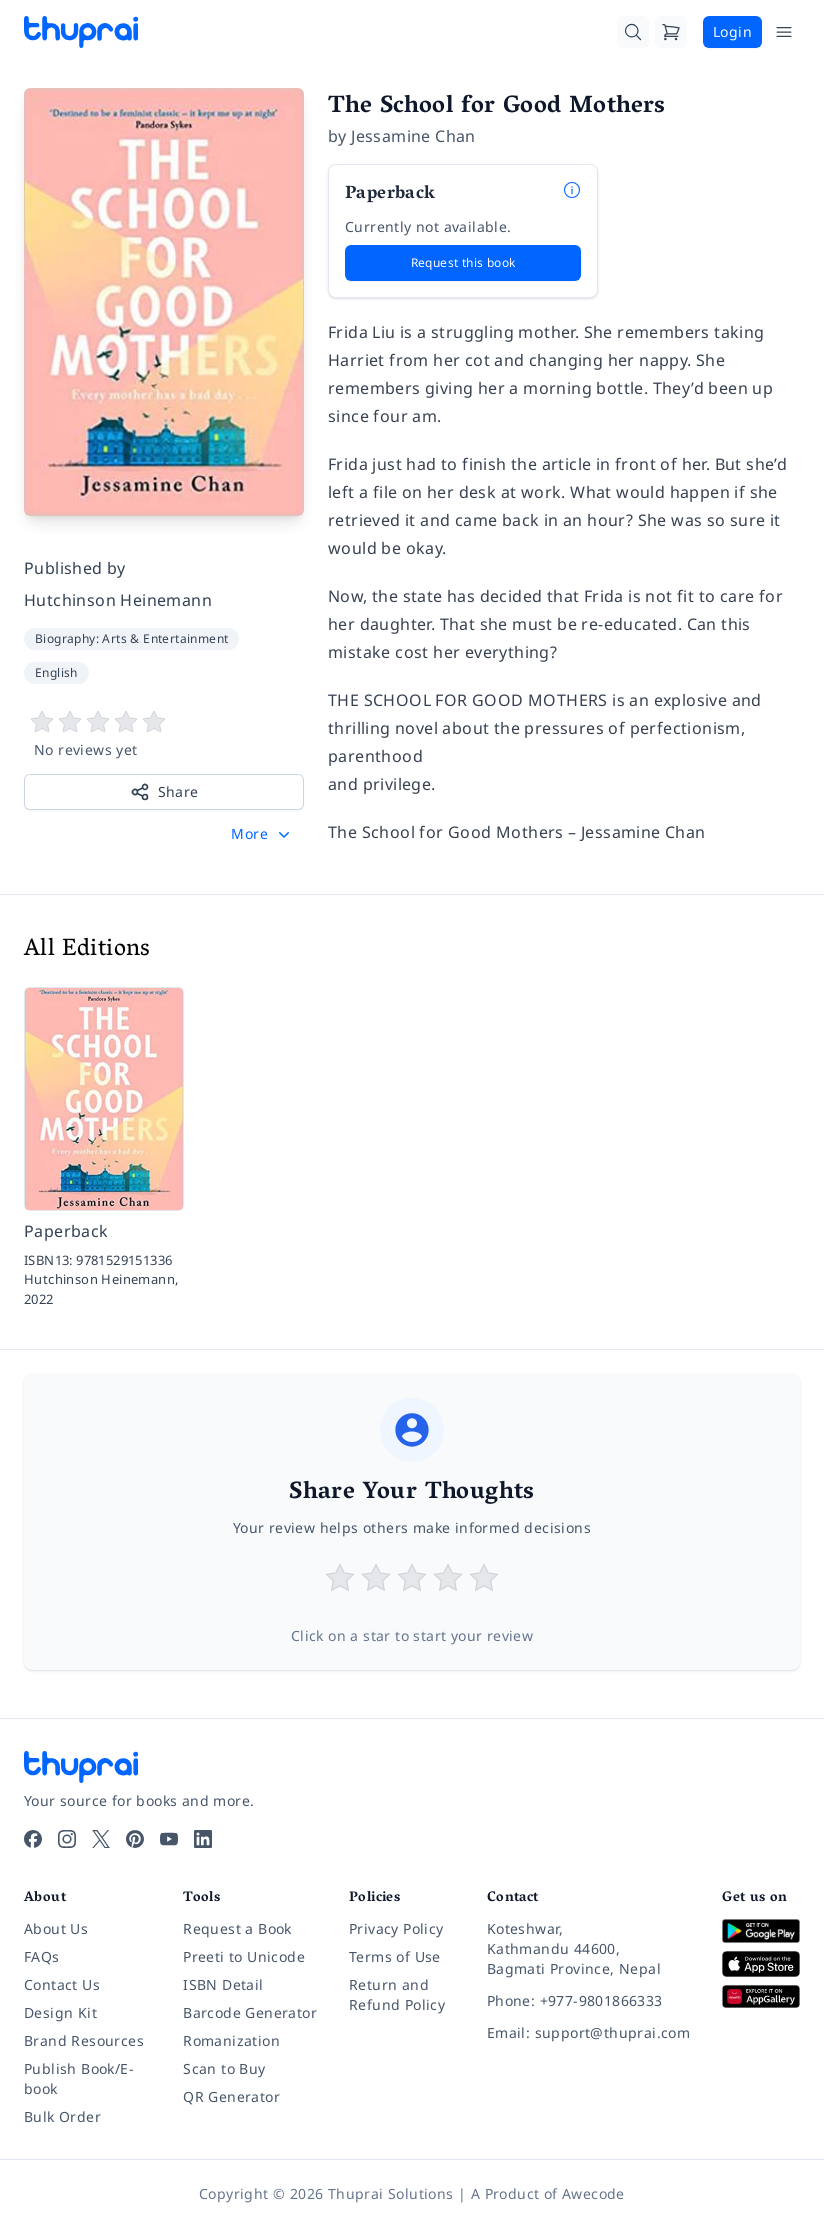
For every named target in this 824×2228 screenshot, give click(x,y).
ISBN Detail (223, 1984)
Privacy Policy (396, 1928)
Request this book (463, 262)
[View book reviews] (164, 735)
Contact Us (62, 1984)
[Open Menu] (784, 32)
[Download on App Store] (761, 1964)
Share (164, 792)
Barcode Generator (250, 2012)
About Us (56, 1928)
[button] (262, 834)
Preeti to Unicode (244, 1956)
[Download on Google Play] (761, 1930)
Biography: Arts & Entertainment (131, 638)
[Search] (633, 32)
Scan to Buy (224, 2068)
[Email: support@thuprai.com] (588, 2033)
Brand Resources (84, 2040)
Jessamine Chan (413, 136)
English (56, 672)
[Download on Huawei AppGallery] (761, 1996)
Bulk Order (62, 2116)
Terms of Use (395, 1956)
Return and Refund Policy (397, 1994)
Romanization (231, 2040)
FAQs (42, 1956)
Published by (75, 568)
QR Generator (231, 2096)
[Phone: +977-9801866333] (588, 2001)
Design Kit (60, 2012)
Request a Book (237, 1928)
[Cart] (671, 32)
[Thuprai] (81, 32)
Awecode (593, 2193)
